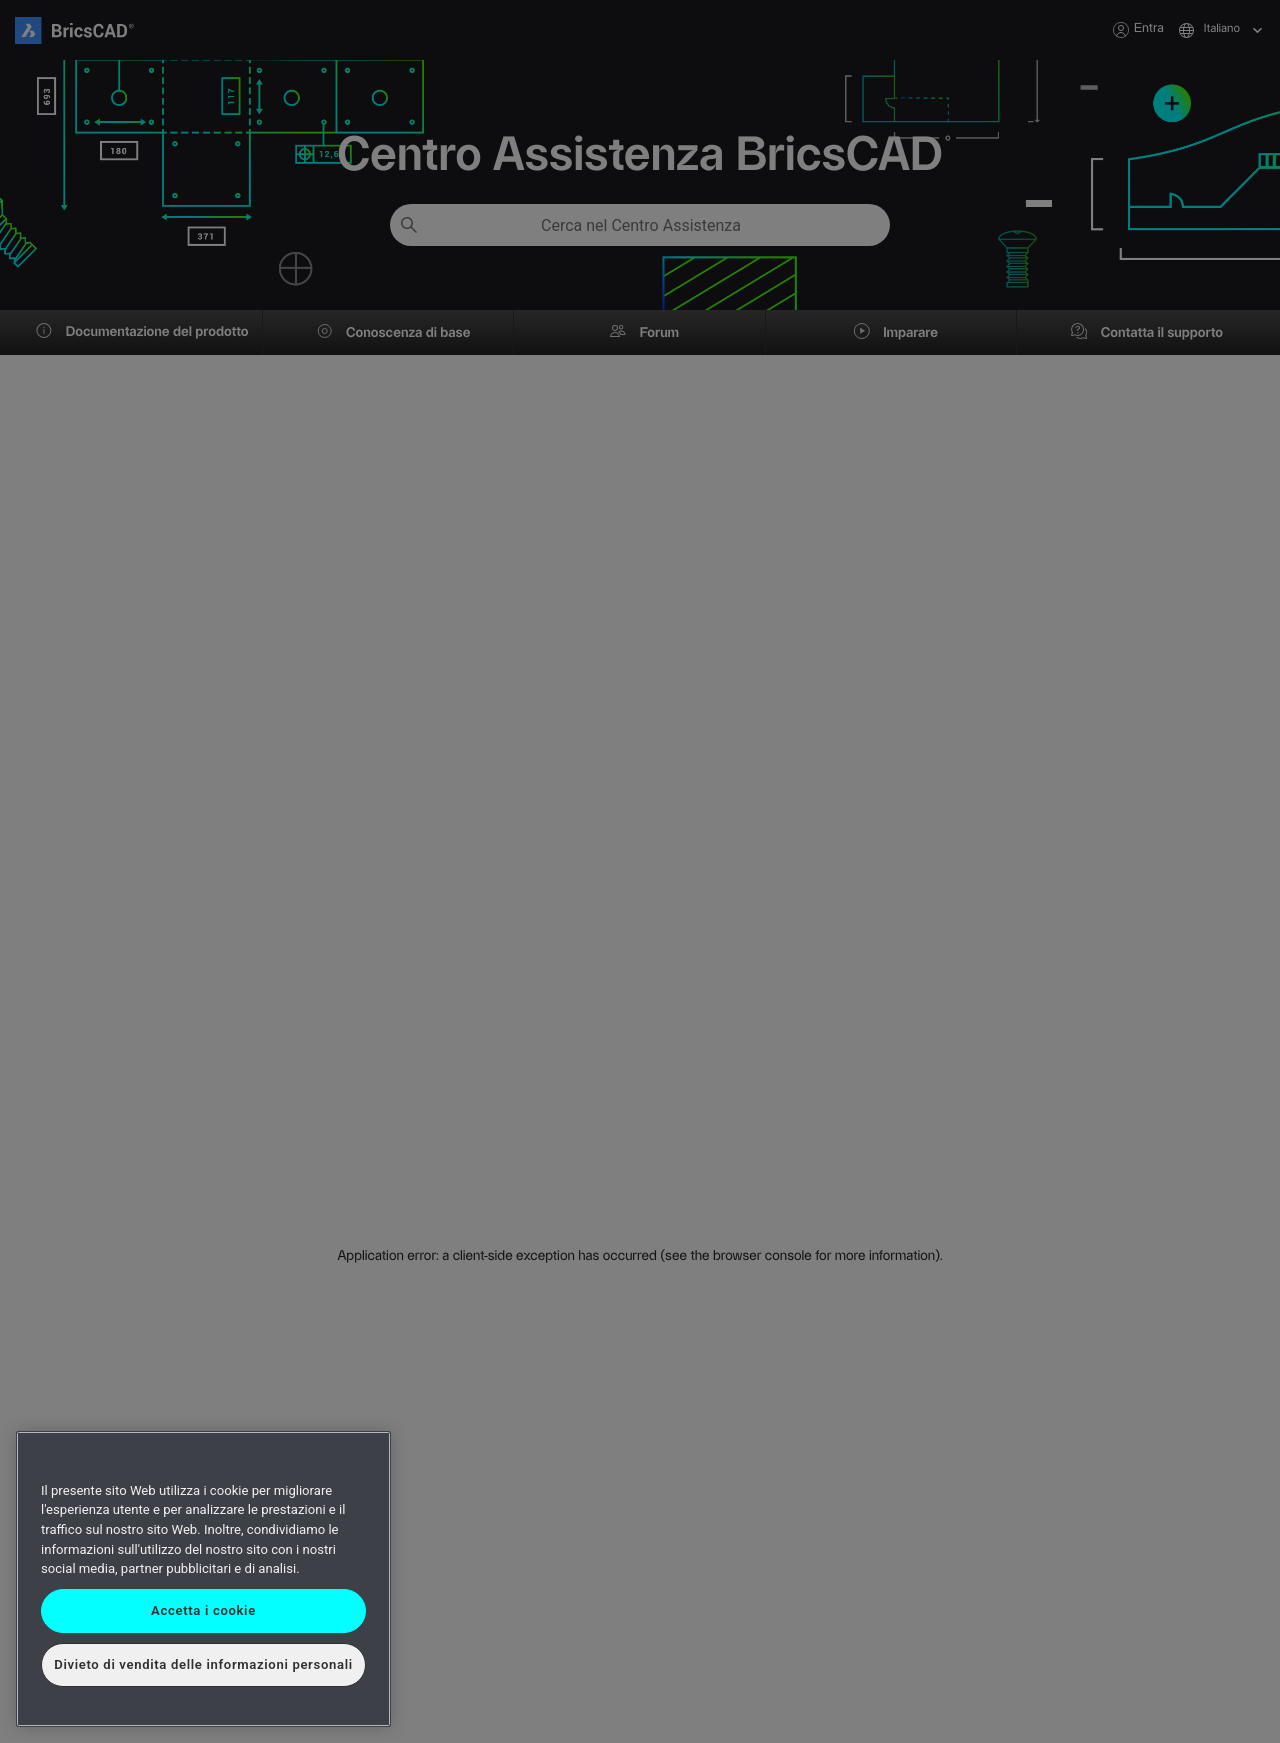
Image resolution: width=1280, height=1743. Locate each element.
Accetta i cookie (203, 1610)
